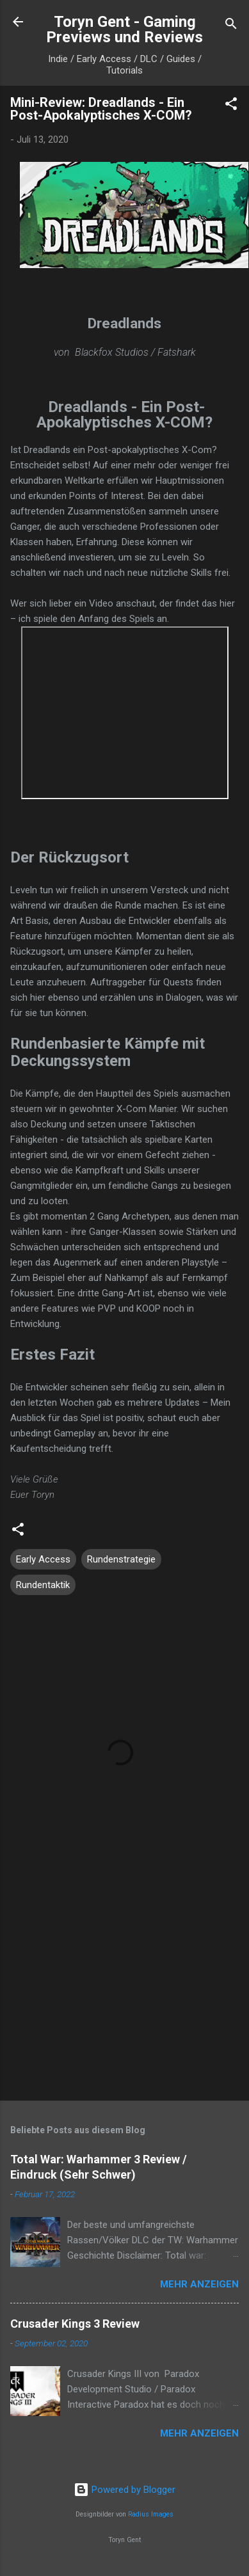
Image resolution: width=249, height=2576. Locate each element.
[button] (231, 106)
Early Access (43, 1559)
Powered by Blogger (124, 2489)
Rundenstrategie (121, 1559)
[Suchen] (231, 25)
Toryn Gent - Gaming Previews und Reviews (124, 29)
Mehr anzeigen (199, 2284)
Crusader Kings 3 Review (75, 2323)
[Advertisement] (120, 1990)
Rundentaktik (43, 1585)
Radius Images (150, 2514)
